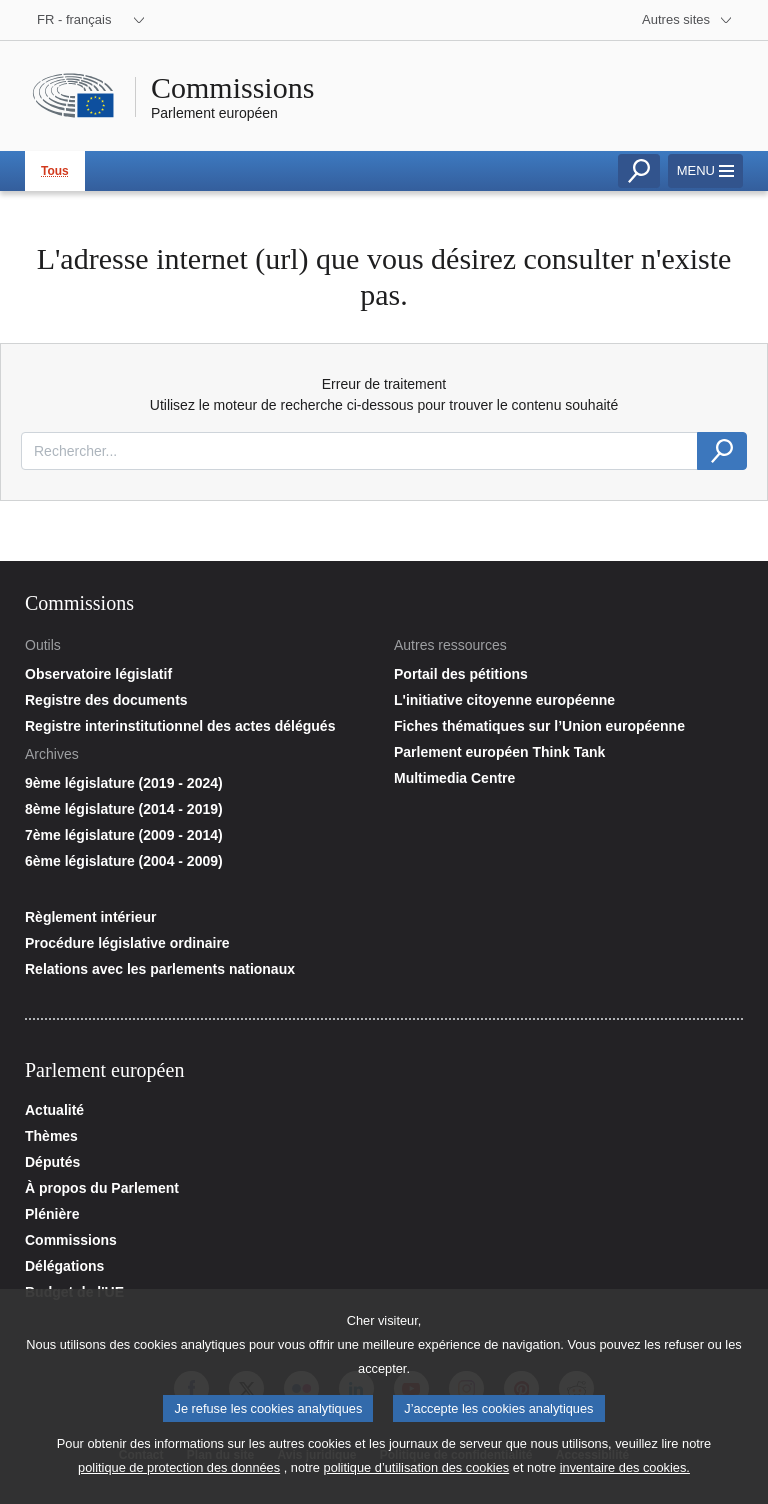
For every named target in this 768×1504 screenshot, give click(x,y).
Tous (55, 171)
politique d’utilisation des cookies (417, 1476)
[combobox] (359, 451)
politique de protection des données (179, 1476)
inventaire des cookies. (625, 1476)
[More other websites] (687, 20)
